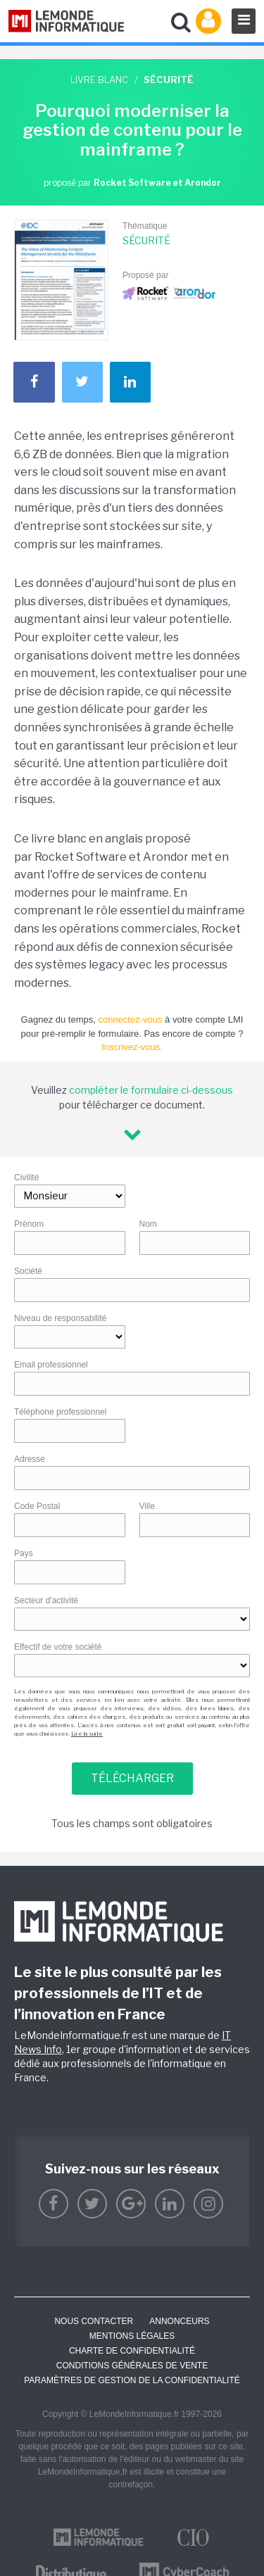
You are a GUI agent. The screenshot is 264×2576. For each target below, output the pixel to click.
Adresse (29, 1459)
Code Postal (37, 1506)
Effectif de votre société (58, 1647)
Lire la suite (87, 1733)
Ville (147, 1506)
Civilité (26, 1177)
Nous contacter (93, 2321)
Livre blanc (99, 79)
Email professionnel (51, 1365)
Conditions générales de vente (132, 2365)
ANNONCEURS (179, 2321)
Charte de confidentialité (132, 2351)
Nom (148, 1224)
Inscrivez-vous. (132, 1047)
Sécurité (146, 240)
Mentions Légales (132, 2336)
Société (28, 1271)
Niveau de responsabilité (60, 1318)
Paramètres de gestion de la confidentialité (132, 2380)
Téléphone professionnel (60, 1412)
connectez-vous (130, 1019)
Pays (23, 1553)
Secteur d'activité (46, 1600)
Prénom (29, 1224)
